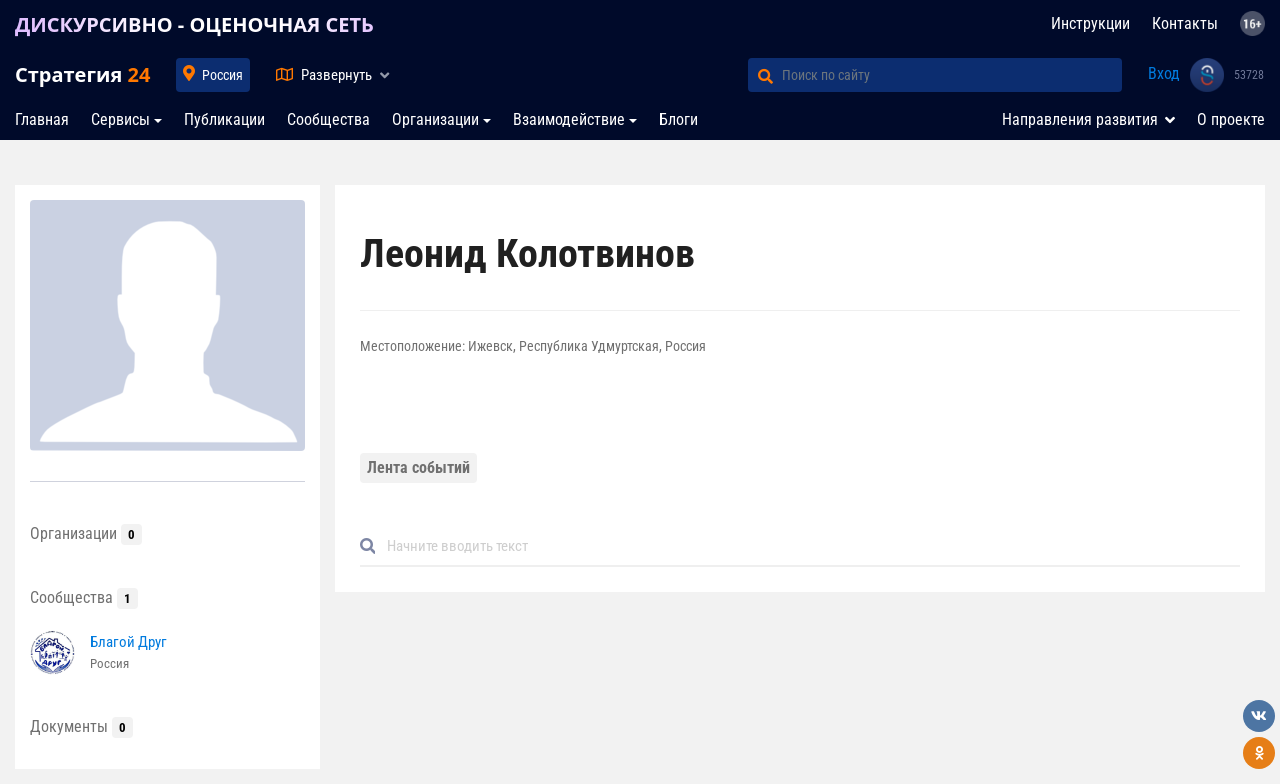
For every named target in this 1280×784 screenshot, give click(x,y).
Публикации (224, 119)
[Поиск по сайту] (952, 75)
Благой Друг (128, 642)
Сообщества (328, 119)
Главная (42, 119)
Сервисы (120, 119)
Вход (1164, 73)
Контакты (1185, 23)
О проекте (1231, 119)
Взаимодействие (569, 119)
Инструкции (1090, 23)
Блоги (678, 119)
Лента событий (418, 467)
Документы (81, 726)
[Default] (808, 546)
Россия (222, 75)
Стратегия (82, 74)
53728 (1249, 75)
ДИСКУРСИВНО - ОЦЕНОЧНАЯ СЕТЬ (194, 24)
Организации (435, 119)
